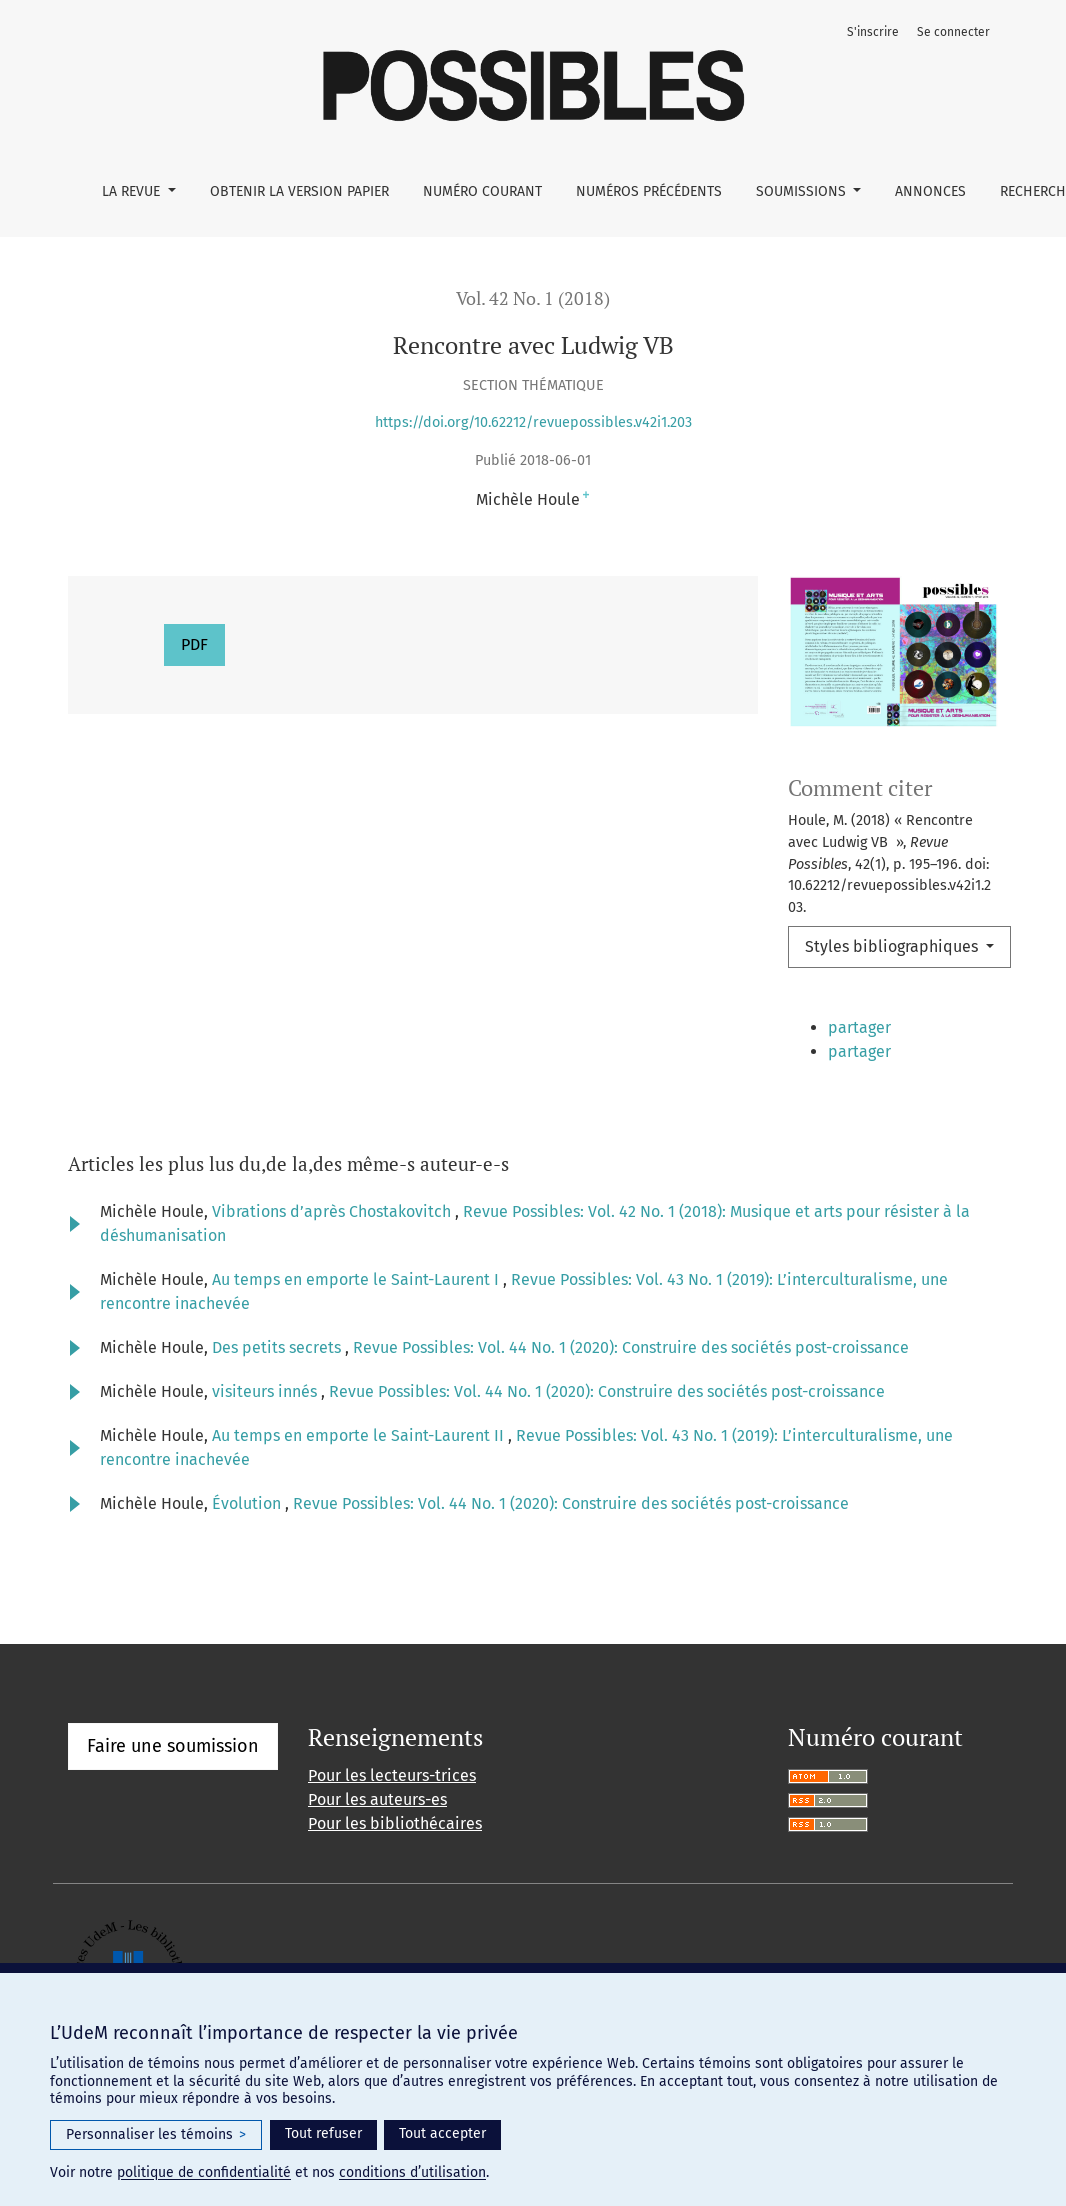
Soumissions (803, 191)
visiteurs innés (266, 1423)
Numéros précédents (649, 191)
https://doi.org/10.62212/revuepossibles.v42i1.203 (533, 422)
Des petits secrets (278, 1379)
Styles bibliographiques (893, 946)
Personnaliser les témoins (156, 2135)
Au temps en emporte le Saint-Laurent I (357, 1311)
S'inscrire (873, 32)
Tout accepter (442, 2133)
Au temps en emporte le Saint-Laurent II (360, 1467)
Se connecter (953, 32)
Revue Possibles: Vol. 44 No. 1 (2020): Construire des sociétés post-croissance (631, 1379)
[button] (843, 1031)
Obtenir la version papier (299, 191)
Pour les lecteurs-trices (392, 1807)
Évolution (248, 1535)
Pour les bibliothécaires (395, 1855)
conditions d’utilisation (412, 2172)
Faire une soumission (173, 1778)
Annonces (930, 191)
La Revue (133, 191)
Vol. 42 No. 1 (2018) (533, 298)
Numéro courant (482, 191)
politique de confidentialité (204, 2172)
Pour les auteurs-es (377, 1831)
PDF (194, 644)
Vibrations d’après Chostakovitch (333, 1243)
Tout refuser (323, 2133)
